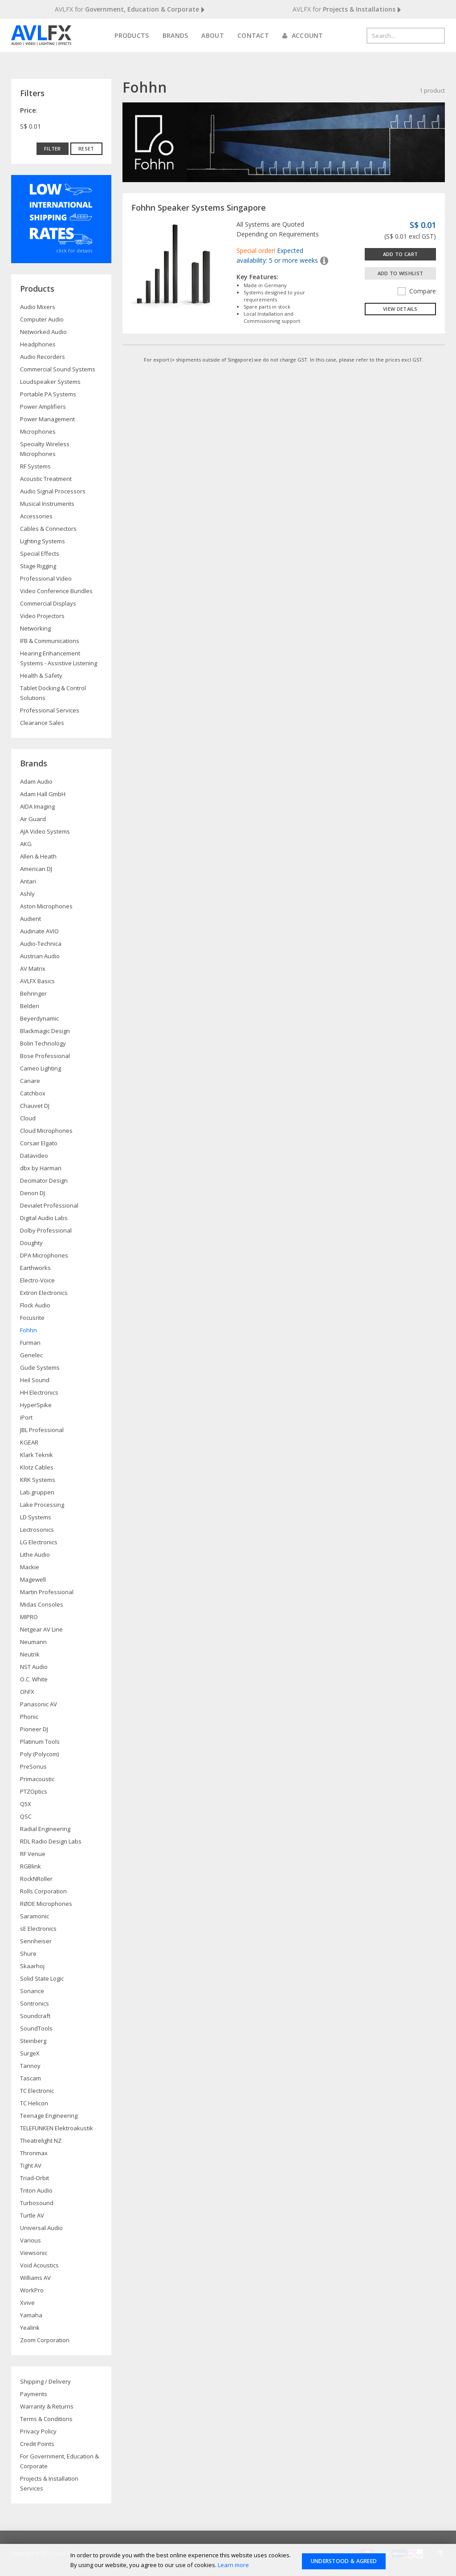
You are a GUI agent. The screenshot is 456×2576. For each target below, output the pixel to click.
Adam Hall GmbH (42, 794)
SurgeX (30, 2053)
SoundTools (36, 2028)
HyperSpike (36, 1405)
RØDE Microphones (46, 1904)
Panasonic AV (38, 1704)
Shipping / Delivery (45, 2381)
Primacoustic (37, 1779)
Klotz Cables (36, 1467)
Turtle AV (32, 2215)
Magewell (33, 1579)
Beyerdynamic (39, 1018)
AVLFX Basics (37, 981)
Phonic (29, 1717)
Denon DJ (32, 1193)
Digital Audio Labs (44, 1218)
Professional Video (46, 578)
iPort (26, 1417)
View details (400, 308)
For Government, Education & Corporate (59, 2461)
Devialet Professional (49, 1205)
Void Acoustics (39, 2265)
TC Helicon (34, 2103)
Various (30, 2240)
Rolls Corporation (43, 1891)
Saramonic (34, 1916)
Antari (28, 881)
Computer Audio (42, 319)
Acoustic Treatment (46, 479)
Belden (29, 1006)
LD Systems (35, 1517)
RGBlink (30, 1866)
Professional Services (49, 710)
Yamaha (31, 2315)
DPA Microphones (44, 1255)
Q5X (25, 1804)
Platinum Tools (40, 1742)
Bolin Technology (43, 1043)
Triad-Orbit (34, 2178)
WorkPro (32, 2290)
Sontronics (34, 2003)
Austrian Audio (40, 956)
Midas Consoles (41, 1604)
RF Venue (32, 1854)
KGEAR (29, 1442)
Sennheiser (36, 1941)
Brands (175, 35)
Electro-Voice (37, 1280)
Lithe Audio (35, 1554)
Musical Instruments (47, 504)
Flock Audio (35, 1305)
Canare (30, 1081)
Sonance (32, 1991)
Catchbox (32, 1093)
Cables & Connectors (48, 529)
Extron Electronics (44, 1293)
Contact (253, 35)
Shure (28, 1953)
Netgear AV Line (41, 1629)
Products (131, 35)
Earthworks (35, 1268)
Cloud (28, 1118)
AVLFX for (130, 9)
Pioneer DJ (34, 1729)
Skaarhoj (32, 1966)
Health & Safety (41, 675)
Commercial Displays (48, 603)
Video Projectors (42, 616)
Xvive (27, 2303)
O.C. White (34, 1679)
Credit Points (37, 2444)
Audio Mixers (37, 307)
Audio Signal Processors (53, 491)
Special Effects (39, 553)
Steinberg (33, 2041)
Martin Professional (46, 1592)
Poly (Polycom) (39, 1754)
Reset (86, 148)
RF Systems (35, 466)
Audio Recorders (42, 357)
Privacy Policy (38, 2431)
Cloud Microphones (46, 1131)
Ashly (27, 894)
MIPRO (29, 1617)
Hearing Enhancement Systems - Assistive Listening (58, 658)
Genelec (31, 1355)
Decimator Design (44, 1180)
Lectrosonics (37, 1530)
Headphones (38, 344)
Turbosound (36, 2203)
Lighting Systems (42, 541)
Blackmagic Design (45, 1031)
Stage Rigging (38, 566)
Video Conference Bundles (56, 591)
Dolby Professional (46, 1230)
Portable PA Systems (48, 394)
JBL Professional (42, 1430)
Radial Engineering (45, 1829)
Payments (33, 2394)
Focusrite (32, 1318)
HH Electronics (39, 1392)
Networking (35, 628)
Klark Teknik (36, 1455)
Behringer (33, 993)
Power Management (47, 419)
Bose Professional (45, 1056)
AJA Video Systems (45, 831)
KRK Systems (37, 1480)
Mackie (29, 1567)
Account (302, 35)
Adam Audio (36, 781)
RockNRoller (36, 1879)
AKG (26, 844)
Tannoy (30, 2066)
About (212, 35)
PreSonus (33, 1766)
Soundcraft (35, 2016)
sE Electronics (38, 1929)
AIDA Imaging (37, 806)
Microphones (38, 431)
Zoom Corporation (44, 2340)
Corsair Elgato (38, 1143)
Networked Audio (43, 332)
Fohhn (28, 1330)
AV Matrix (32, 968)
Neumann (33, 1642)
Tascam (30, 2078)
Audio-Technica (40, 944)
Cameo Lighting (40, 1068)
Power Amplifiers (43, 407)
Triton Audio (36, 2190)
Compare (417, 291)
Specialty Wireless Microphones (44, 449)
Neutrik (30, 1654)
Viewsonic (33, 2253)
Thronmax (34, 2153)
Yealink (30, 2328)
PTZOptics (33, 1791)
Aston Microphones (46, 906)
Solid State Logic (42, 1978)
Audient (30, 919)
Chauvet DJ (34, 1106)
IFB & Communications (49, 641)
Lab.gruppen (37, 1492)
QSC (26, 1816)
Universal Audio (41, 2228)
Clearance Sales (42, 723)
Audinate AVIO (39, 931)
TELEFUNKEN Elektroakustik (56, 2128)
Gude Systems (40, 1367)
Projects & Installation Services (49, 2483)
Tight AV (30, 2165)
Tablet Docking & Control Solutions (53, 693)
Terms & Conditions (46, 2419)
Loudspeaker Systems (50, 382)
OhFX (27, 1692)
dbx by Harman (40, 1168)
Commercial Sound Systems (57, 369)
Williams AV (35, 2278)
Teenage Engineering (48, 2116)
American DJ (36, 869)
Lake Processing (42, 1505)
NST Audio (34, 1667)
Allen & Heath (38, 856)
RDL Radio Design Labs (50, 1841)
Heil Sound (34, 1380)
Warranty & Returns (46, 2406)
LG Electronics (38, 1542)
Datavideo (34, 1156)
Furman (30, 1343)
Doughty (31, 1243)
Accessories (36, 516)
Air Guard (33, 819)
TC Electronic (37, 2091)
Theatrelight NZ (40, 2140)
